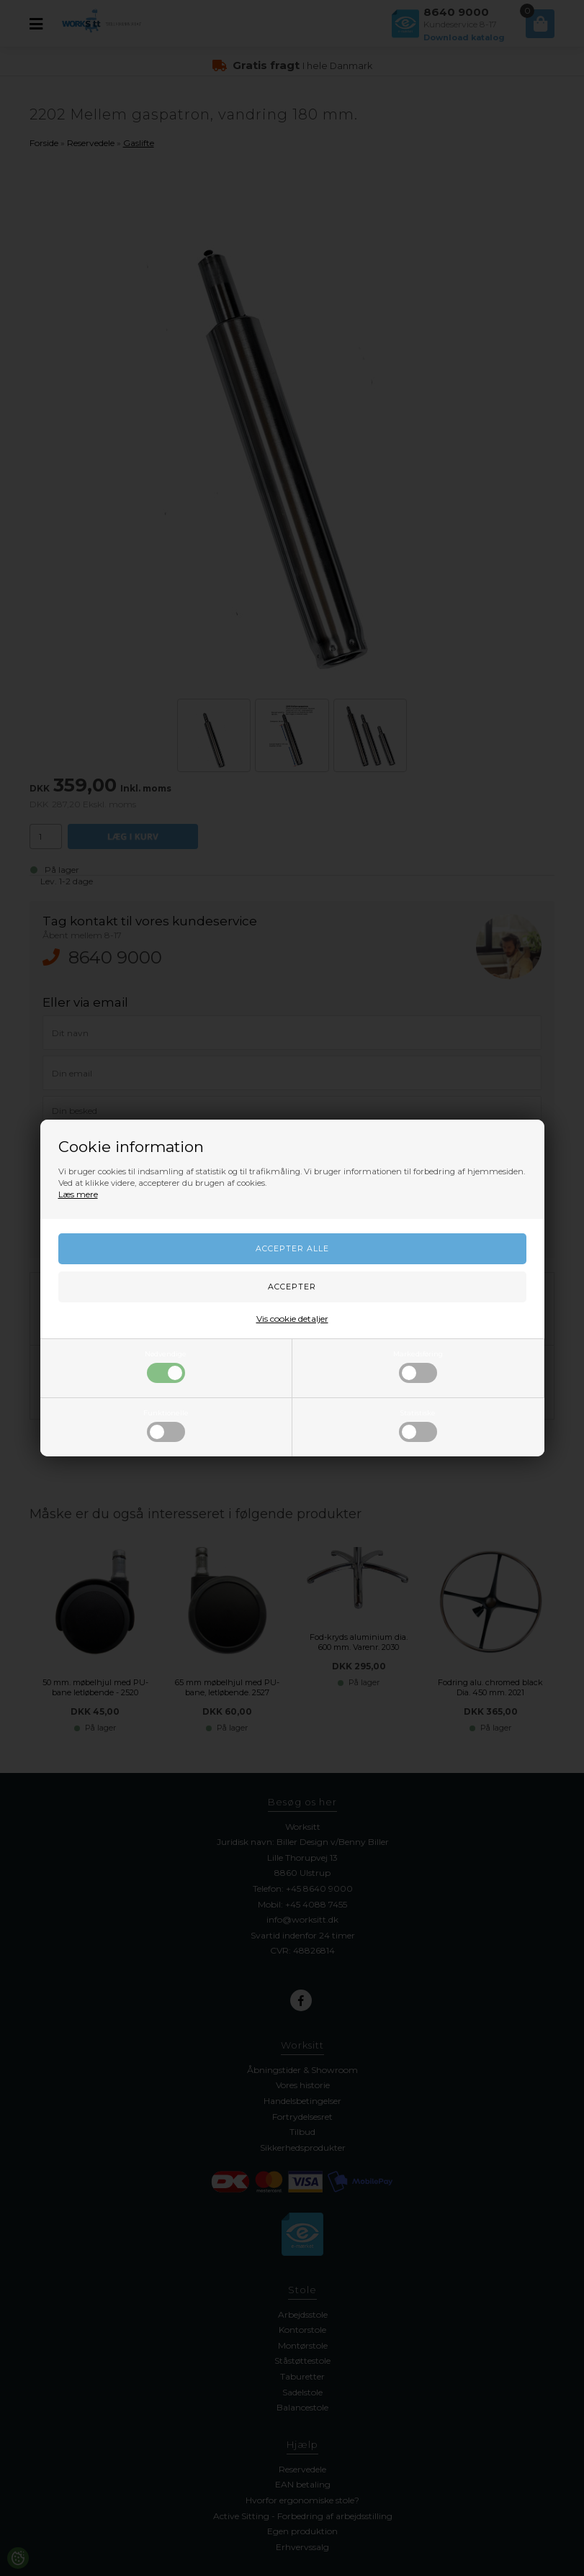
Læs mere (78, 1194)
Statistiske (418, 1425)
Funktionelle (166, 1425)
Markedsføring (418, 1366)
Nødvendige (166, 1366)
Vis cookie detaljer (292, 1318)
